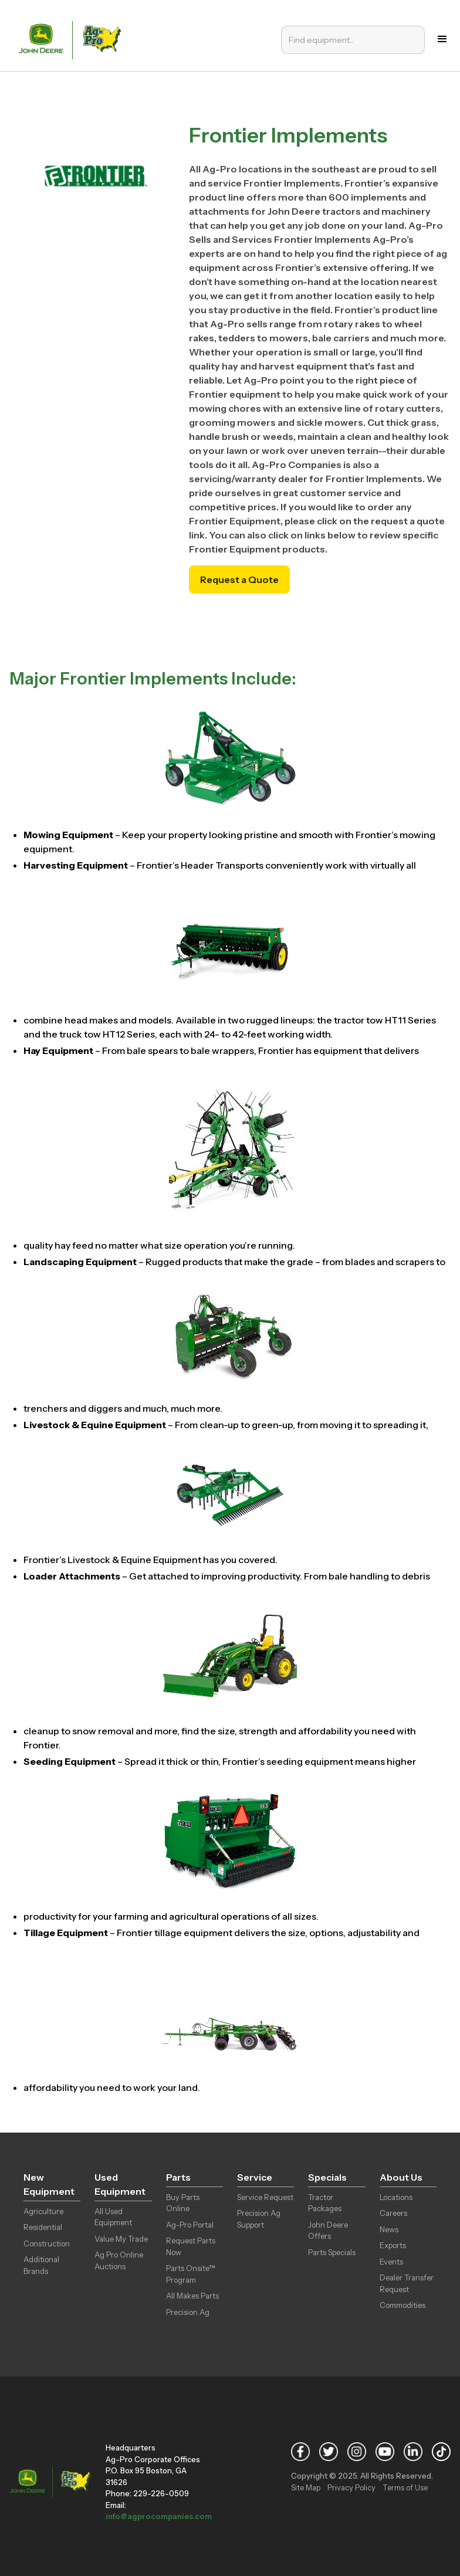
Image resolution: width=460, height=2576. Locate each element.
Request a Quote (239, 579)
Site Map (305, 2487)
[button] (442, 39)
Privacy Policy (351, 2487)
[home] (72, 39)
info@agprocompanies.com (159, 2516)
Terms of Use (405, 2487)
